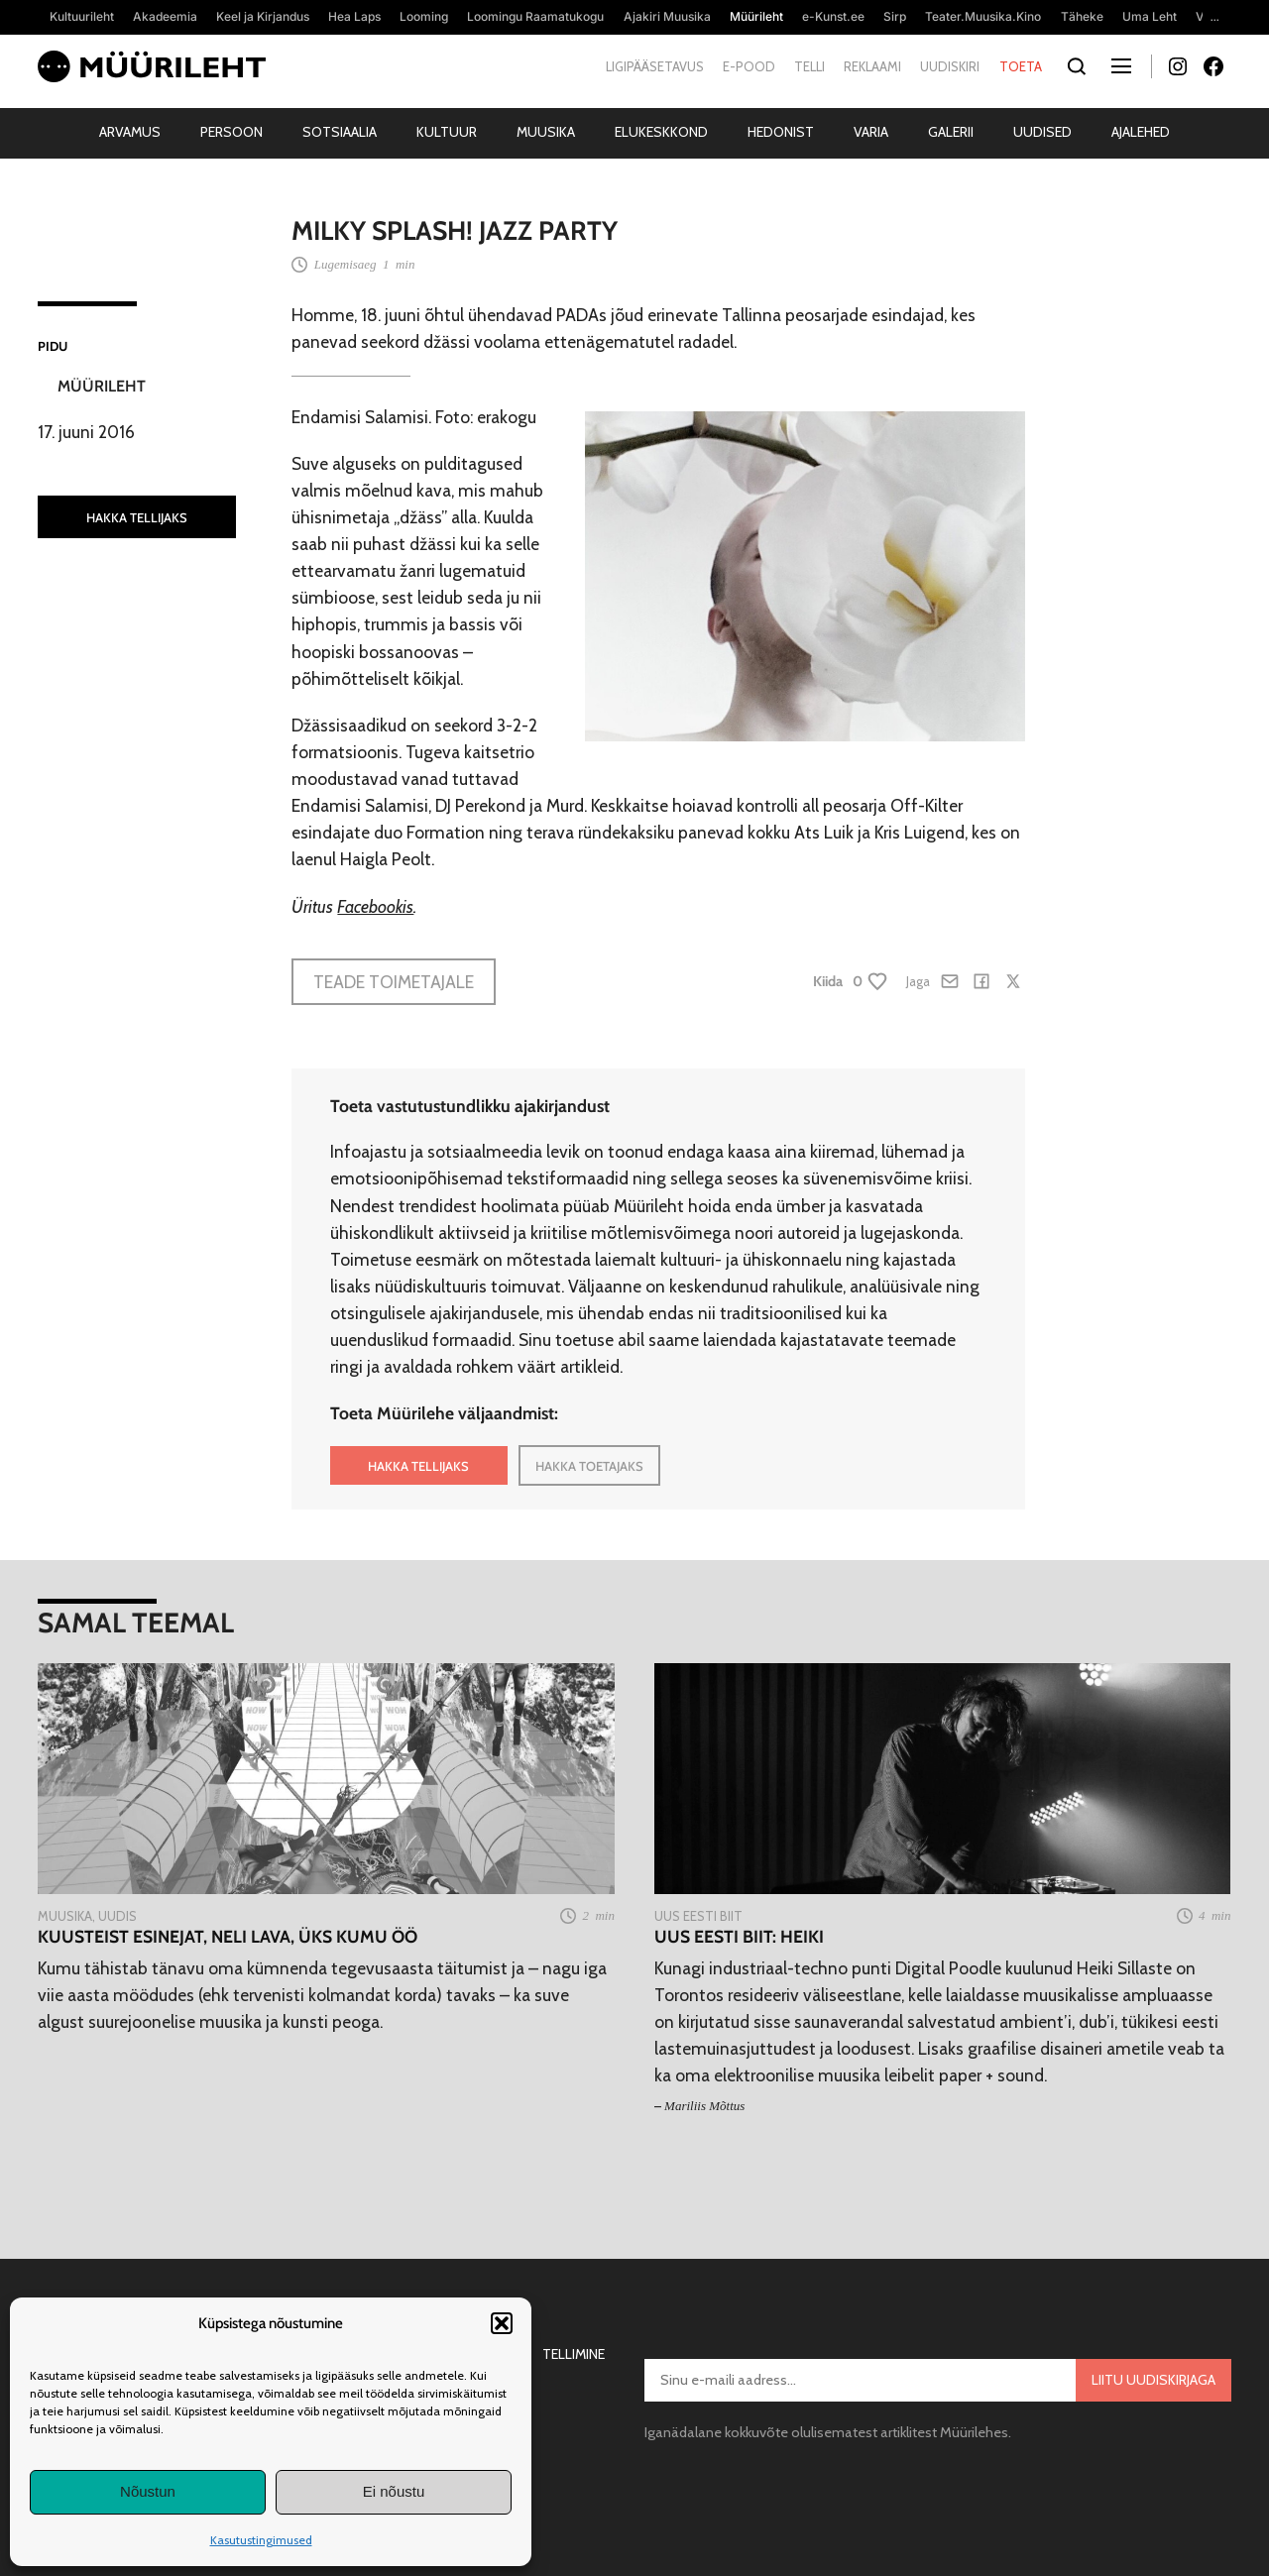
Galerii (951, 132)
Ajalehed (1140, 132)
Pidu (52, 346)
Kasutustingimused (261, 2539)
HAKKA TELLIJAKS (136, 517)
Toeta (1020, 66)
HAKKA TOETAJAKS (589, 1466)
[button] (502, 2323)
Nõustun (147, 2491)
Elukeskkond (661, 132)
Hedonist (781, 132)
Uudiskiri (950, 66)
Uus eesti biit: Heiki (739, 1936)
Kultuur (446, 132)
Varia (871, 132)
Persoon (231, 132)
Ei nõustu (394, 2491)
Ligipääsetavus (655, 66)
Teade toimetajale (393, 981)
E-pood (749, 66)
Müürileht (102, 386)
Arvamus (130, 132)
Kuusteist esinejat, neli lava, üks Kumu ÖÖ (227, 1936)
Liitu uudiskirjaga (1153, 2380)
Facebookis (375, 906)
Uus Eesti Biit (698, 1916)
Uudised (1042, 132)
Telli (809, 66)
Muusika (546, 132)
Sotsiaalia (339, 132)
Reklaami (872, 66)
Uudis (117, 1916)
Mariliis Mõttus (704, 2105)
